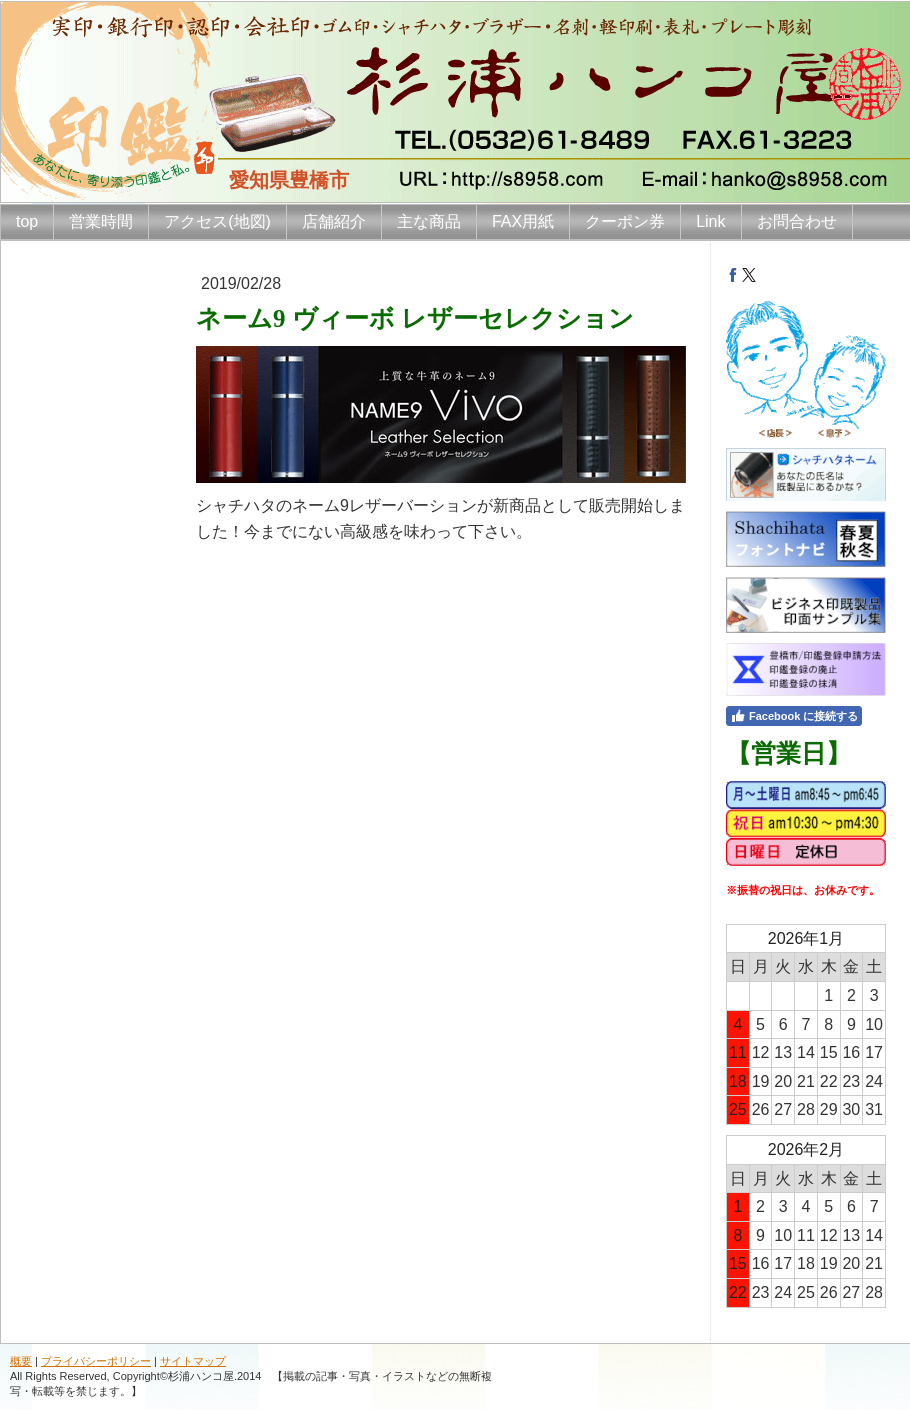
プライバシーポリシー (96, 1361)
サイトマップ (193, 1361)
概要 (21, 1361)
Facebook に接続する (794, 716)
